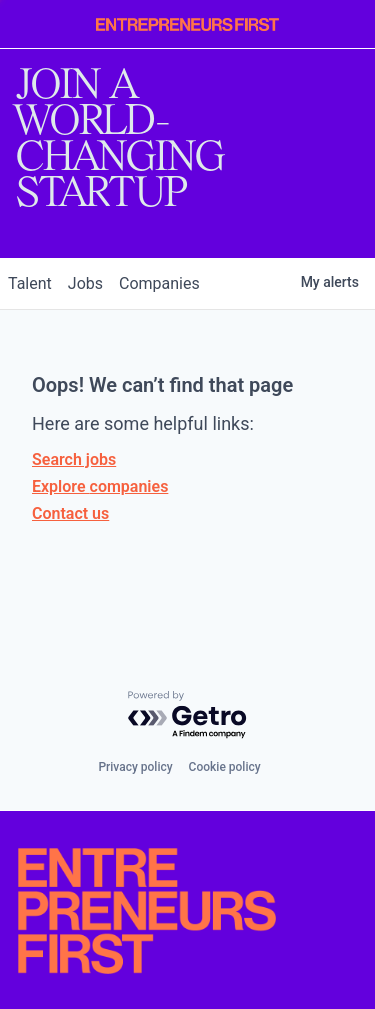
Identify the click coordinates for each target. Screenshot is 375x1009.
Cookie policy (225, 767)
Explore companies (100, 486)
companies (159, 283)
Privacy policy (135, 767)
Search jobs (74, 459)
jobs (85, 283)
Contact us (70, 513)
